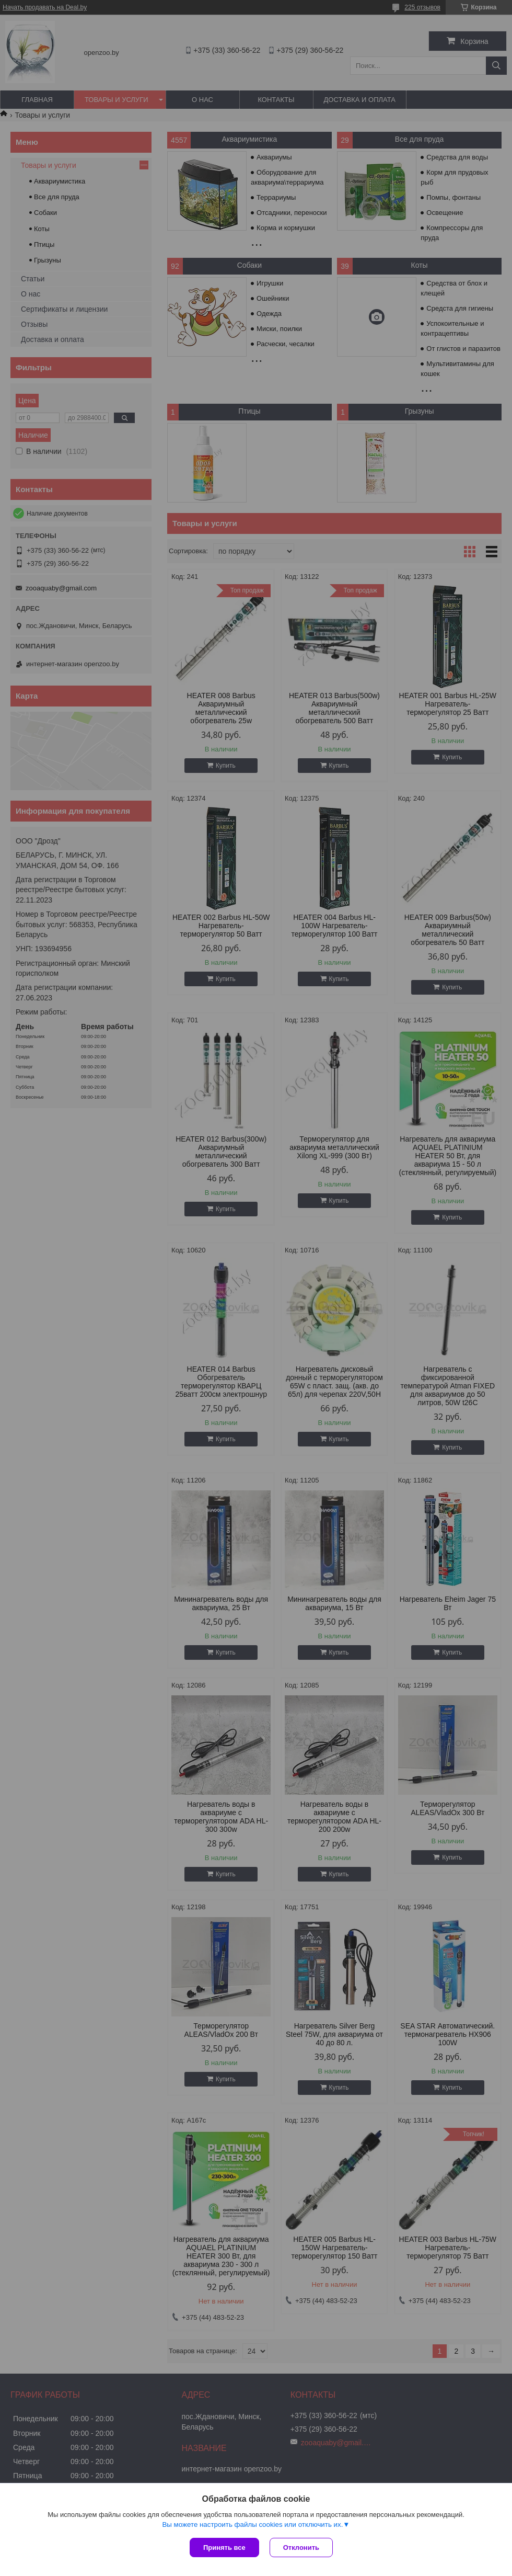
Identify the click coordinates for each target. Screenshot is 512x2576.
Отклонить (301, 2547)
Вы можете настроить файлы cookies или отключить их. (252, 2524)
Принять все (224, 2547)
